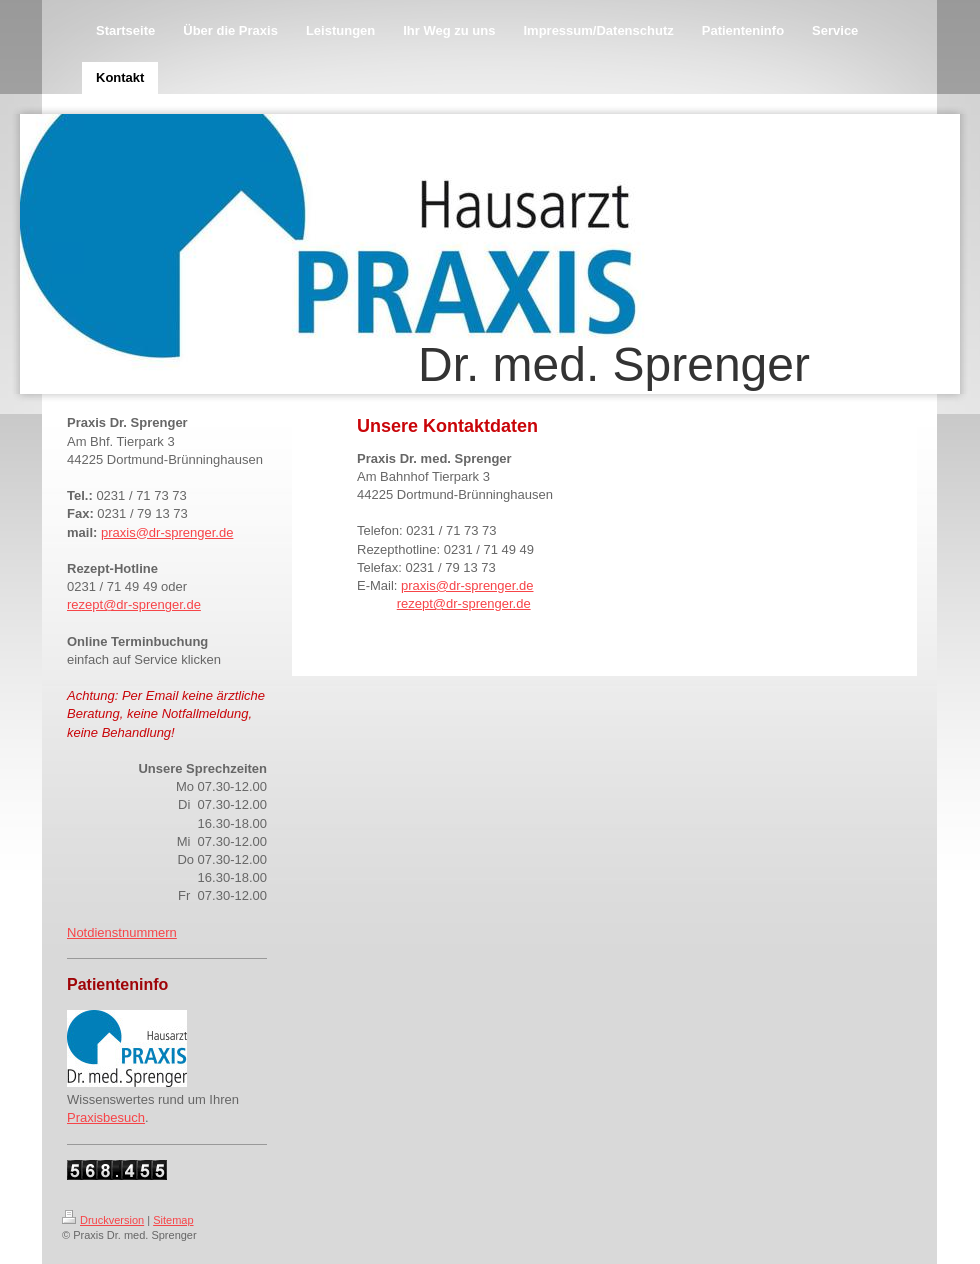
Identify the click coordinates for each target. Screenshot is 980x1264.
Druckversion (103, 1220)
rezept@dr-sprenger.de (134, 604)
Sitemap (173, 1220)
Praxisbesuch (106, 1117)
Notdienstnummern (122, 932)
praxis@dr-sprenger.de (167, 532)
